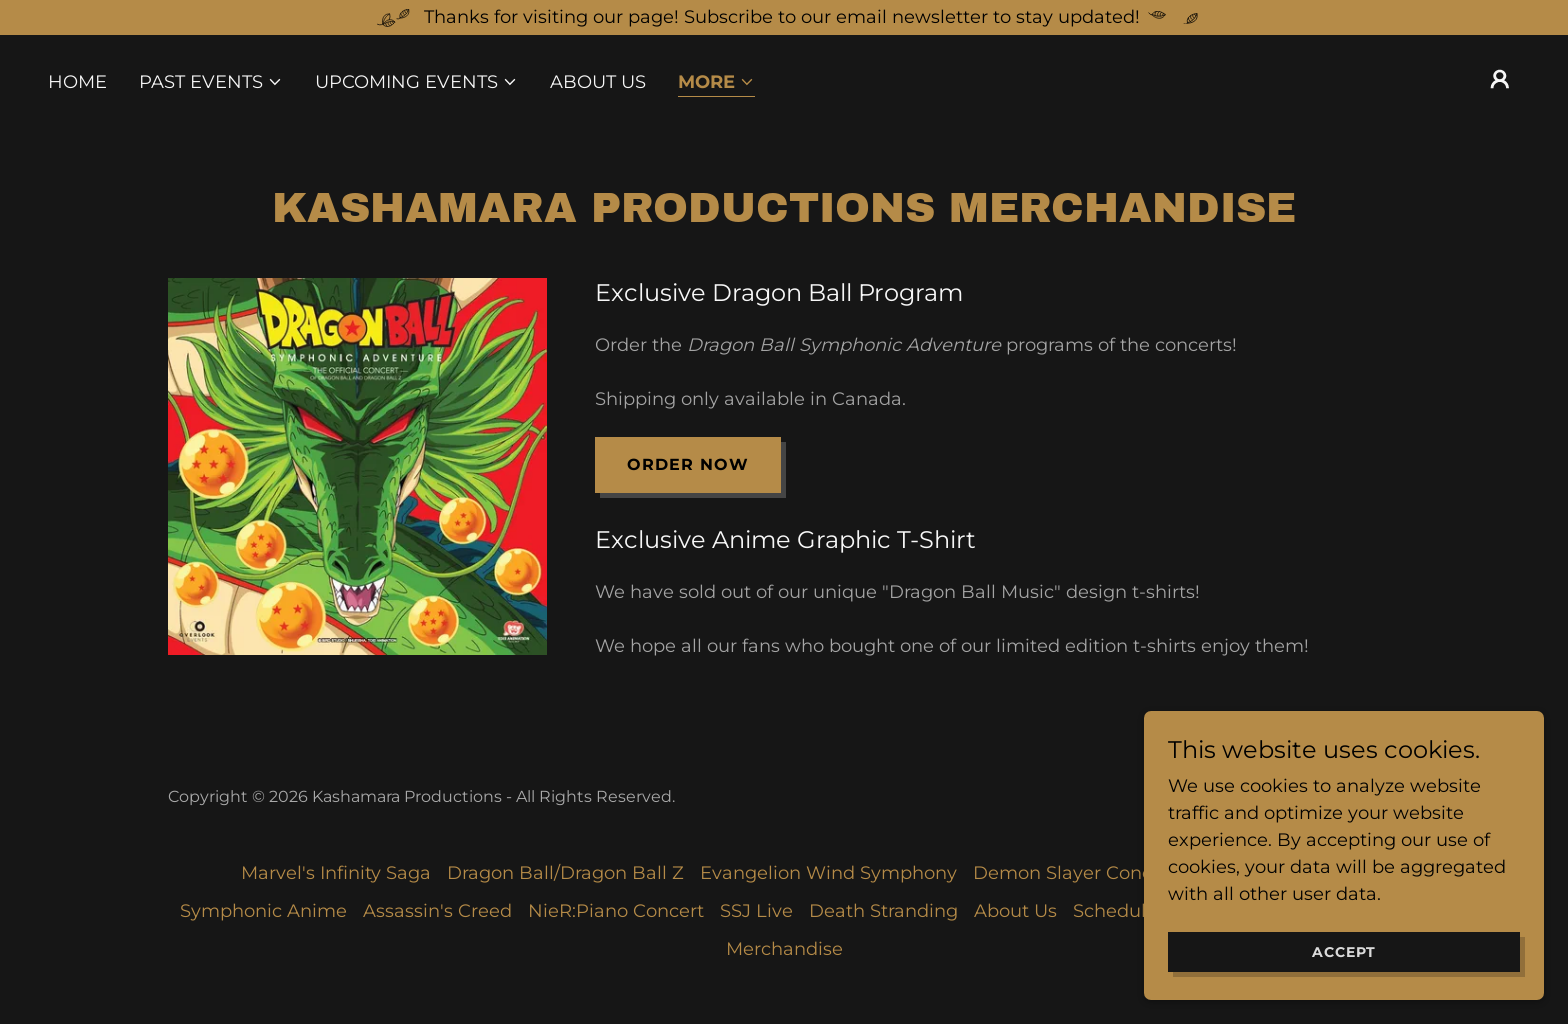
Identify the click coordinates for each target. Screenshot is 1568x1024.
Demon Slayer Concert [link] (1075, 873)
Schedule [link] (1115, 911)
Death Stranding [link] (883, 911)
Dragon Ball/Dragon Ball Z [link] (565, 873)
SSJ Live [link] (756, 911)
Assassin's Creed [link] (437, 911)
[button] (211, 82)
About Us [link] (598, 82)
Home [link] (77, 82)
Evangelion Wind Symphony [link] (828, 873)
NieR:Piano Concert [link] (616, 911)
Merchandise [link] (784, 949)
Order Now (688, 464)
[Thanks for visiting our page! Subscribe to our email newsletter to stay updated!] (784, 17)
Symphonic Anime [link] (263, 911)
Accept (1344, 993)
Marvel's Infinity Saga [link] (336, 873)
